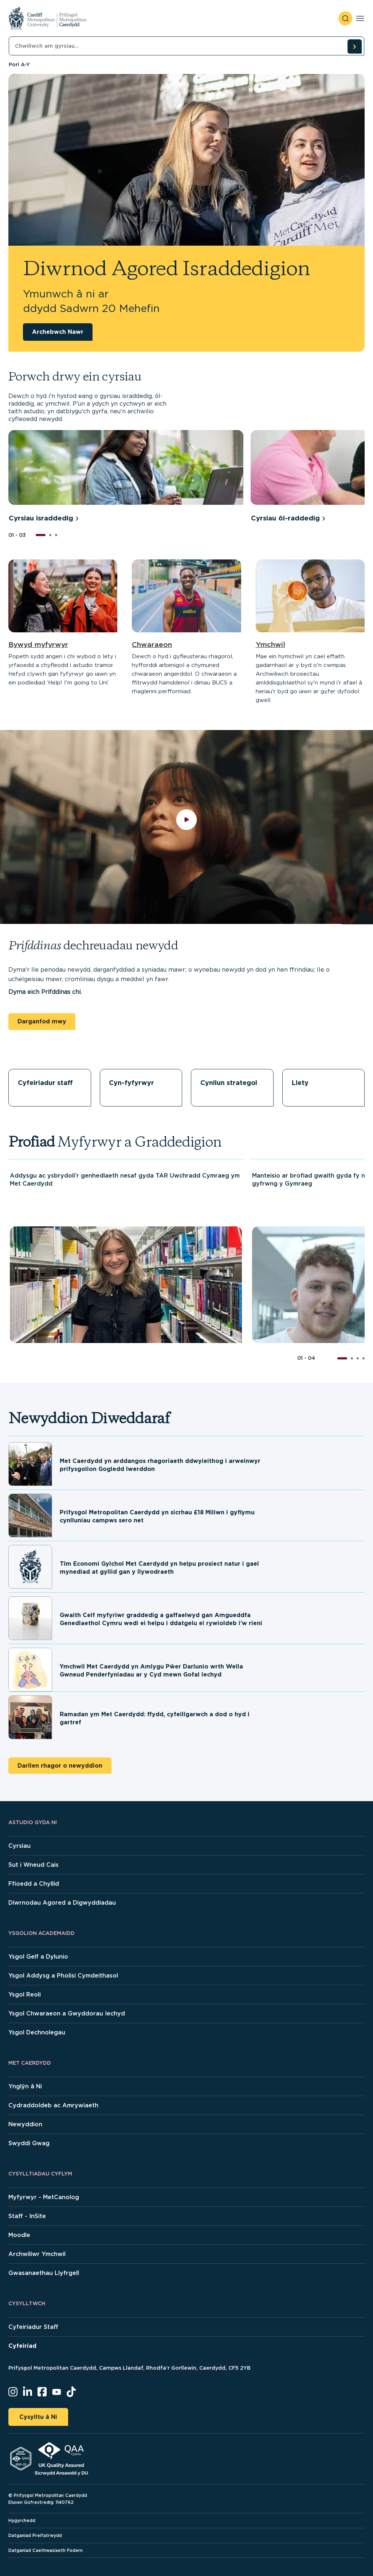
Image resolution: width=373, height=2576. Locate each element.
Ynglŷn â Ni (25, 2086)
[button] (41, 535)
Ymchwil (270, 644)
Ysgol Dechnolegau (36, 2032)
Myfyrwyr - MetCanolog (43, 2197)
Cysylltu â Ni (38, 2416)
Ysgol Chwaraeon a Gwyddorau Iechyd (66, 2013)
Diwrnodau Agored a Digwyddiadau (62, 1902)
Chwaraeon (152, 644)
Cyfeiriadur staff (45, 1082)
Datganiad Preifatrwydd (35, 2535)
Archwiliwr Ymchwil (37, 2254)
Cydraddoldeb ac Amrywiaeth (53, 2105)
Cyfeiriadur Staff (33, 2326)
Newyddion (25, 2124)
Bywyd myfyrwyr (38, 644)
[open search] (345, 18)
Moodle (19, 2235)
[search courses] (354, 46)
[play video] (186, 827)
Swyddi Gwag (29, 2143)
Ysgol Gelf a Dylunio (38, 1956)
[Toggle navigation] (360, 18)
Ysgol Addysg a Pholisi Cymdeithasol (63, 1975)
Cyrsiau (19, 1845)
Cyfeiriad (22, 2345)
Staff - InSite (27, 2216)
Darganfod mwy (41, 1021)
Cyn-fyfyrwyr (131, 1082)
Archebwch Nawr (57, 331)
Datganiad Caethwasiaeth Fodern (45, 2550)
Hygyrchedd (21, 2520)
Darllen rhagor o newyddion (59, 1765)
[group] (125, 477)
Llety (300, 1082)
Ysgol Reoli (24, 1994)
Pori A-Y (19, 64)
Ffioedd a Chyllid (33, 1883)
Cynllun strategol (228, 1082)
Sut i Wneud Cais (33, 1864)
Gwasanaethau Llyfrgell (43, 2272)
